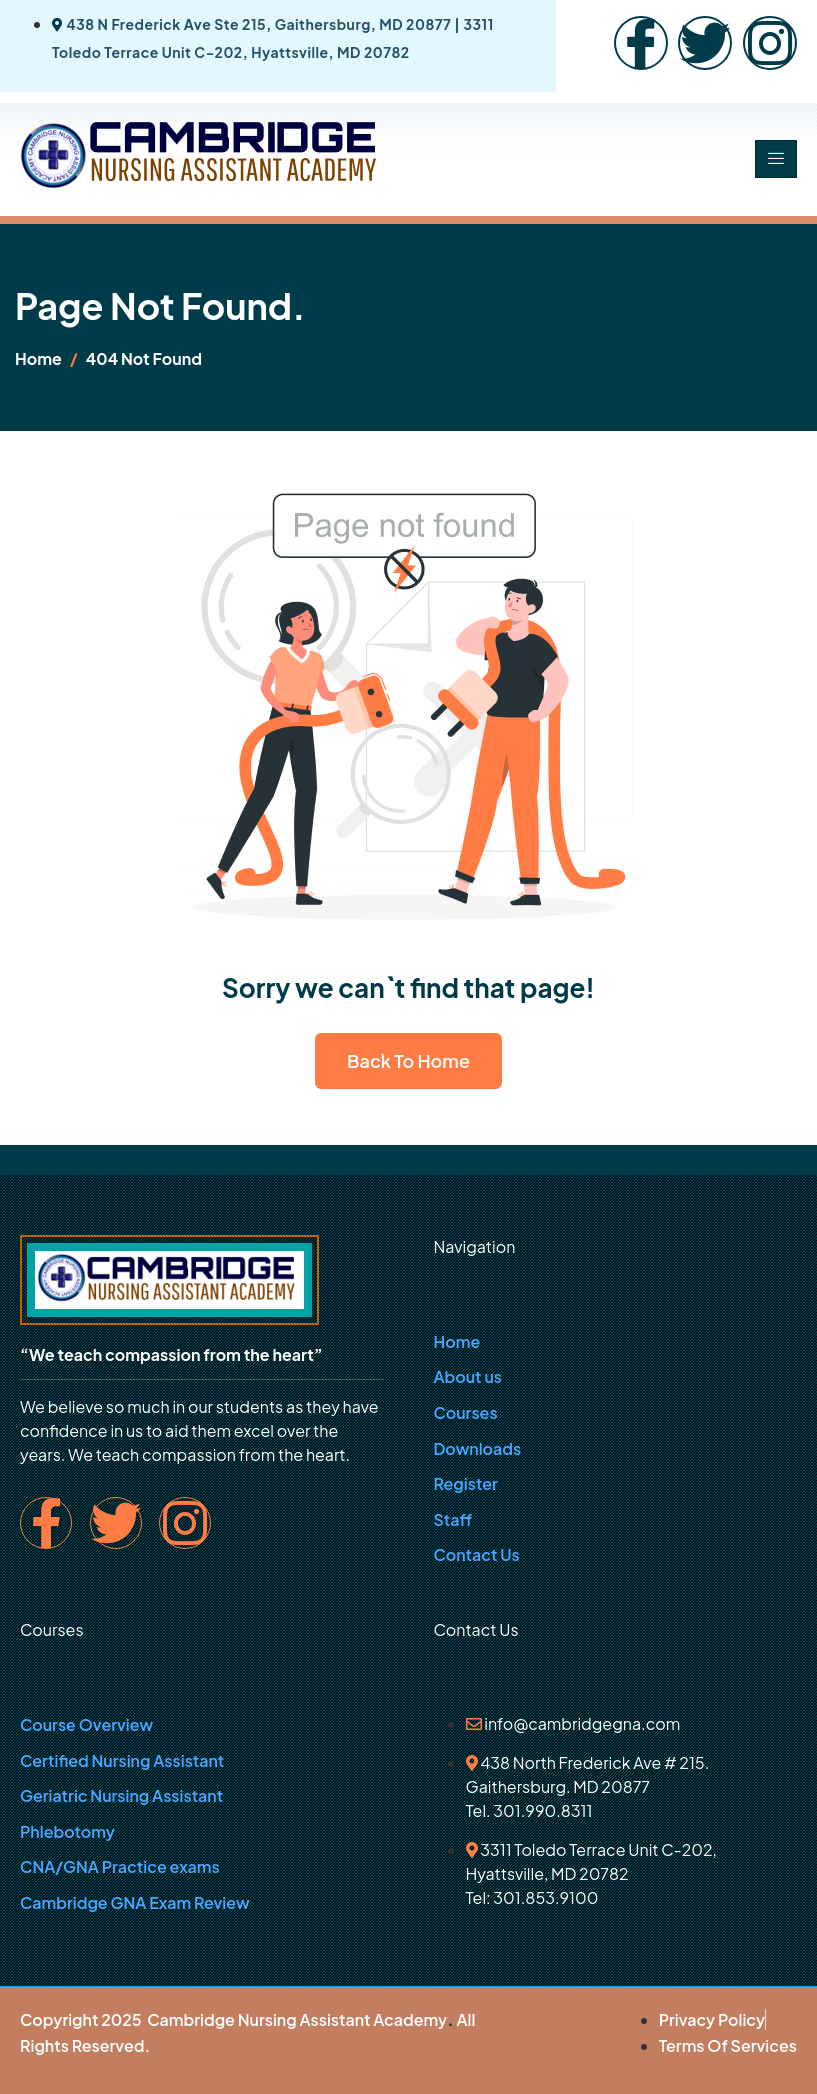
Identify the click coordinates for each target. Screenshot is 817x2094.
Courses (466, 1412)
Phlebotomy (67, 1831)
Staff (453, 1519)
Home (457, 1341)
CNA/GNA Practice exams (120, 1866)
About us (468, 1376)
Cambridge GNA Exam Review (135, 1902)
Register (466, 1483)
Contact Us (477, 1554)
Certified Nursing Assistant (122, 1760)
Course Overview (86, 1724)
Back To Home (408, 1060)
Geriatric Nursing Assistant (121, 1795)
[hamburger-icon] (776, 159)
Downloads (478, 1448)
